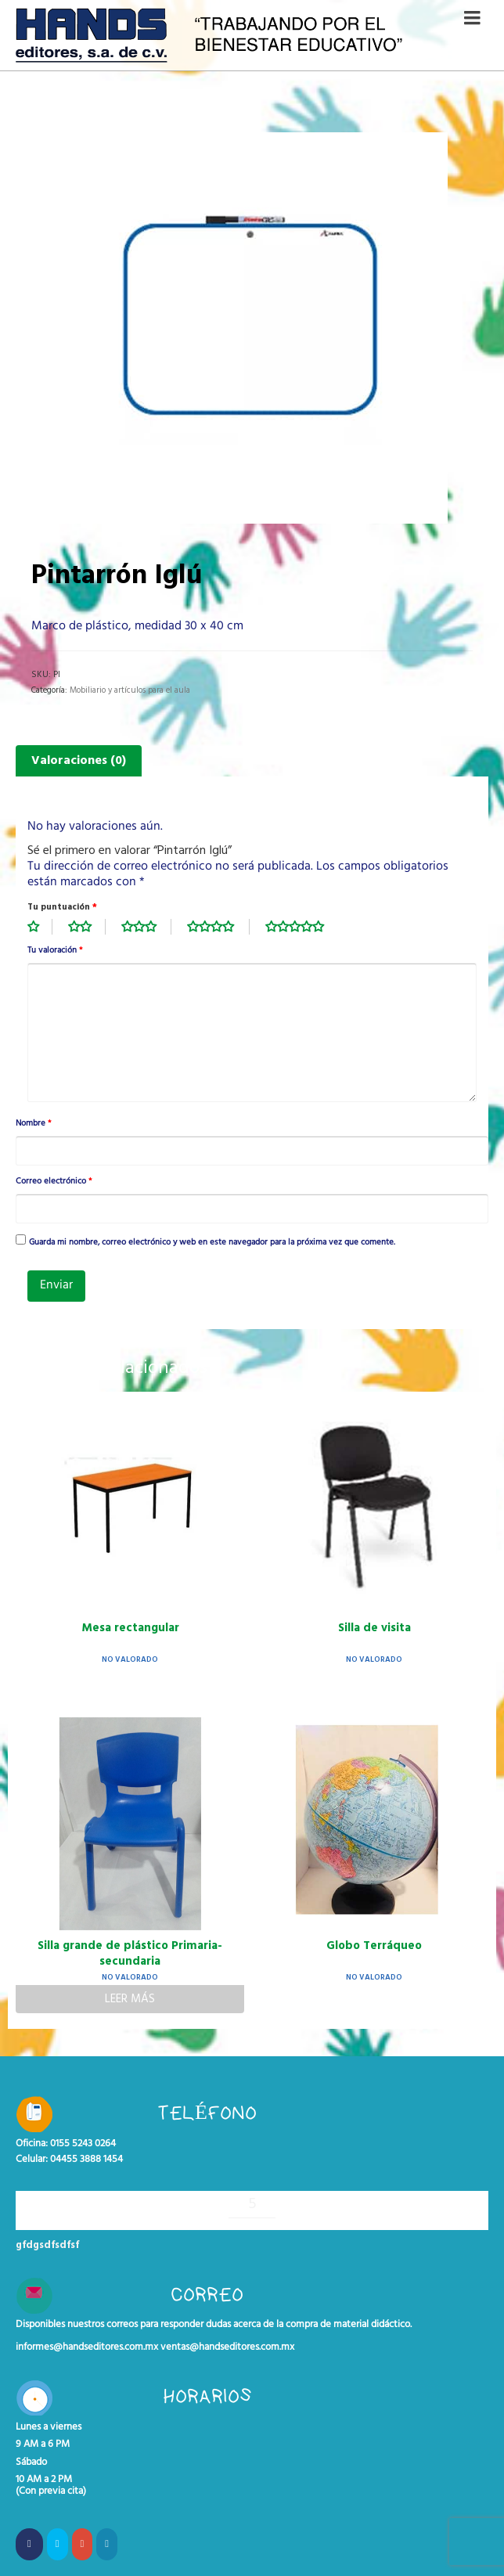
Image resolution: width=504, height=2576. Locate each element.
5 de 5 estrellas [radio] (302, 927)
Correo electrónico (54, 1182)
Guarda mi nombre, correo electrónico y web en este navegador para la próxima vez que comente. (212, 1243)
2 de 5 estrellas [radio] (87, 927)
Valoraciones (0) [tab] (78, 761)
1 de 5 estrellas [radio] (39, 927)
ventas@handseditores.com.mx (227, 2347)
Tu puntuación (62, 907)
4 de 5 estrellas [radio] (218, 927)
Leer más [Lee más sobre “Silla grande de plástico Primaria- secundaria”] (130, 1999)
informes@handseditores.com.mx (87, 2347)
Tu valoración (54, 951)
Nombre (33, 1124)
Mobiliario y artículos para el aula (130, 690)
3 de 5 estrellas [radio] (146, 927)
